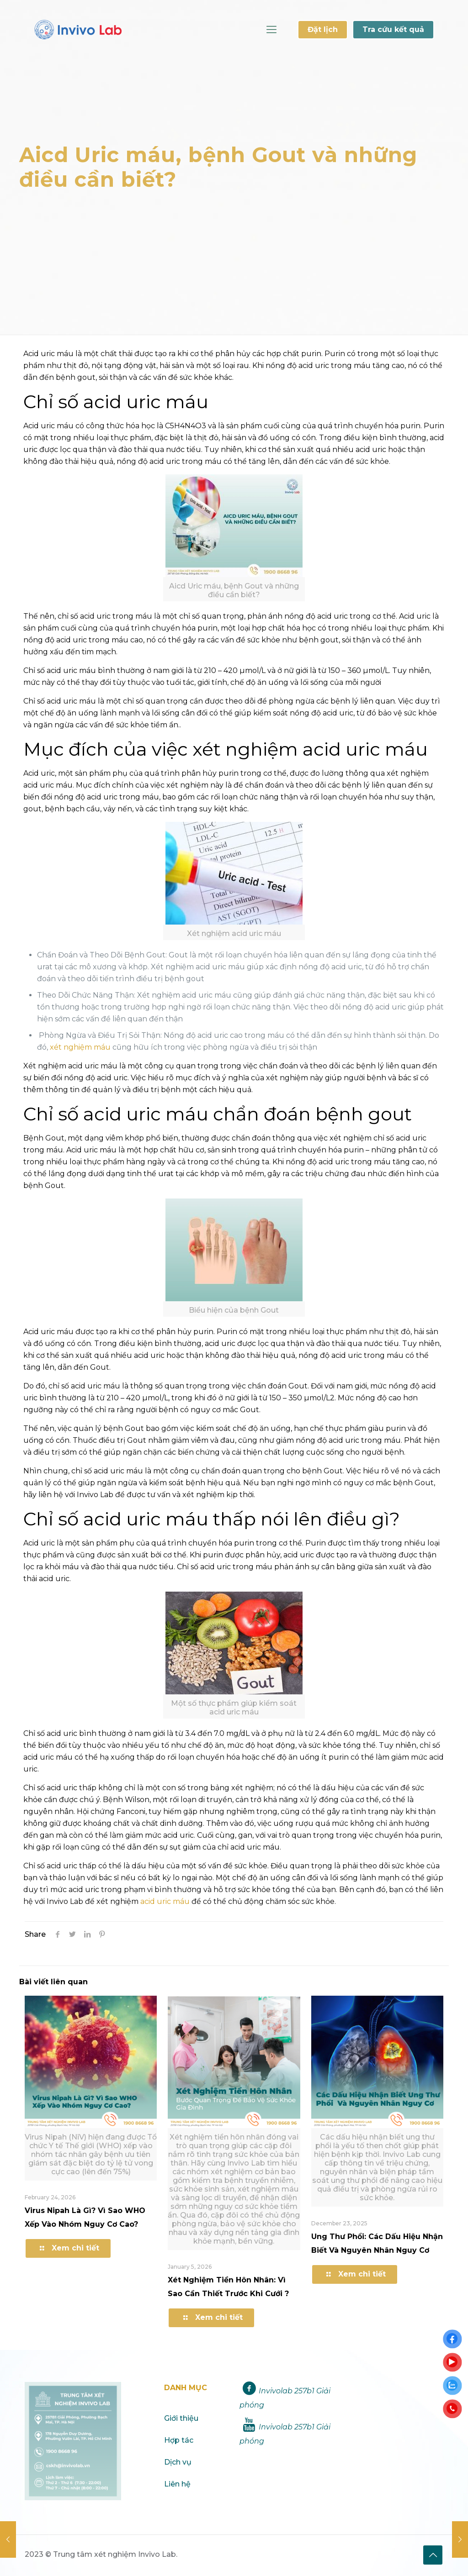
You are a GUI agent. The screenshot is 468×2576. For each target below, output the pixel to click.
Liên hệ (177, 2484)
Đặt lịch (323, 29)
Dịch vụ (177, 2462)
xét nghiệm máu (79, 1047)
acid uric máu (165, 1901)
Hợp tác (178, 2440)
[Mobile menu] (271, 29)
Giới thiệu (181, 2418)
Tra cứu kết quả (393, 29)
